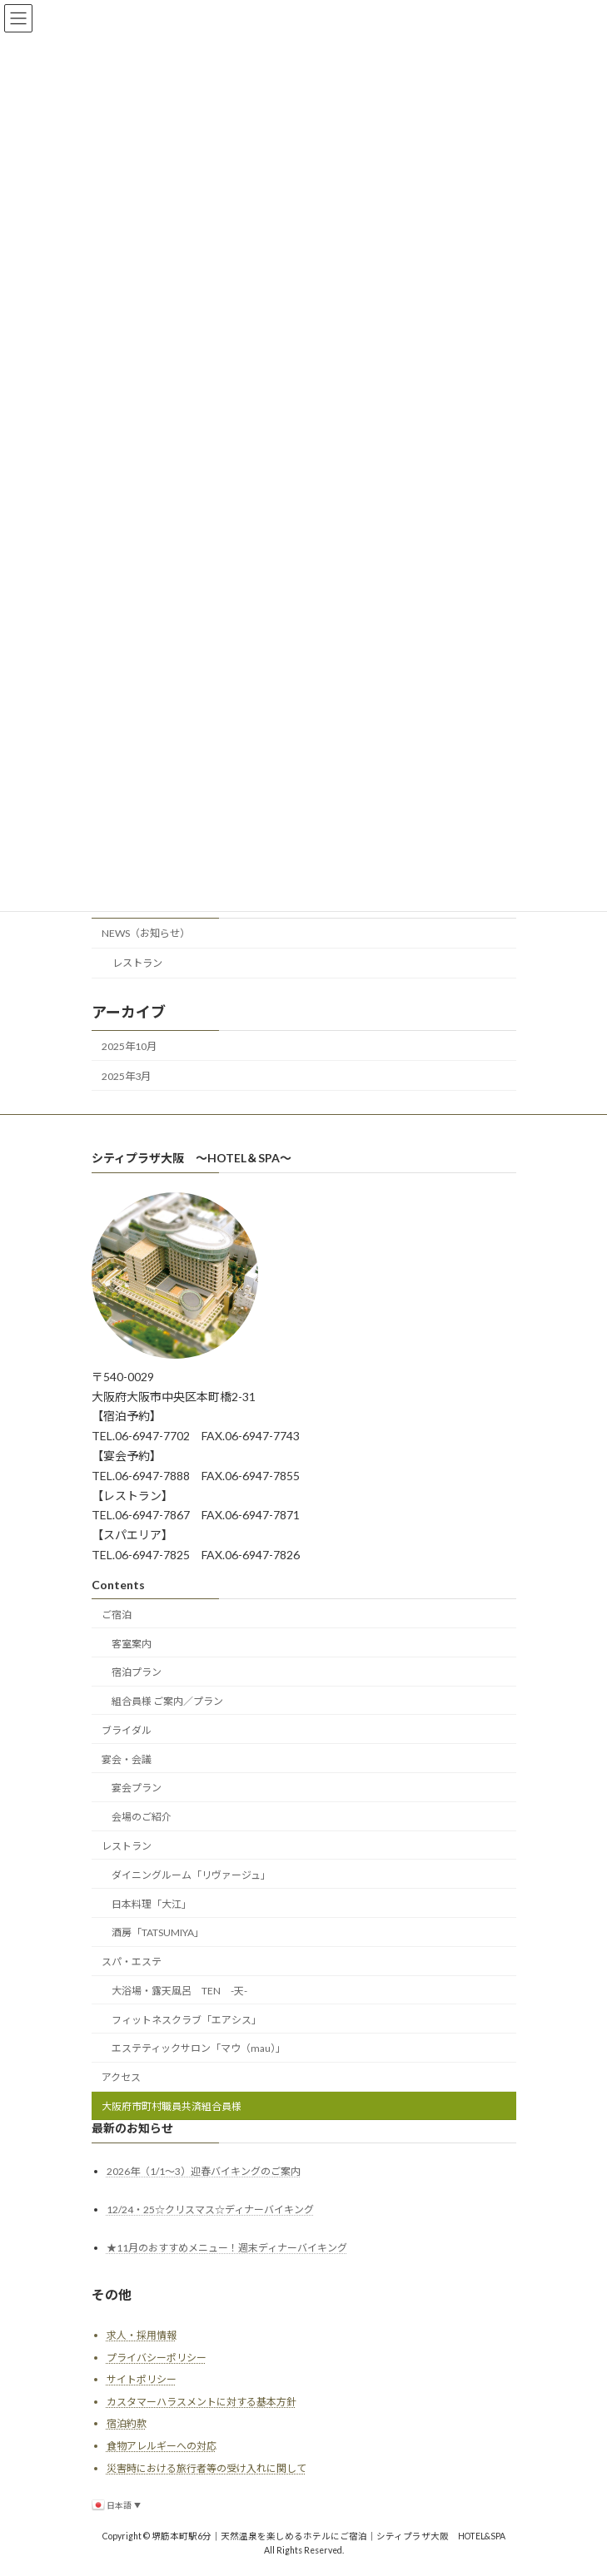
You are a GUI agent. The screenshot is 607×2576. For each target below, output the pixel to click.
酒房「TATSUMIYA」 (158, 1932)
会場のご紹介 (142, 1817)
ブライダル (127, 1730)
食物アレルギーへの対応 (161, 2446)
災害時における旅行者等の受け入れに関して (206, 2468)
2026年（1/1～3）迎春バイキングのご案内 (204, 2171)
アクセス (121, 2077)
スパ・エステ (132, 1961)
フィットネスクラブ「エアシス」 (186, 2020)
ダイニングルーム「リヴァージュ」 (191, 1875)
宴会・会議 (127, 1759)
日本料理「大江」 (152, 1904)
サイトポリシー (142, 2379)
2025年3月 (126, 1075)
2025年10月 (129, 1045)
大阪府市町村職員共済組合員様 (171, 2106)
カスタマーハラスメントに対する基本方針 (201, 2401)
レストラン (137, 963)
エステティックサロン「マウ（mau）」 (199, 2048)
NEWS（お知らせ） (146, 933)
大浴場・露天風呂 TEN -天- (179, 1990)
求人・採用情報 (142, 2335)
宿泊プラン (137, 1672)
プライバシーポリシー (156, 2357)
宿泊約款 (127, 2423)
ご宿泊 (117, 1614)
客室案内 (132, 1643)
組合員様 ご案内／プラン (167, 1701)
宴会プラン (137, 1787)
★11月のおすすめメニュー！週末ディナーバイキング (227, 2248)
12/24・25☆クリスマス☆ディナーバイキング (210, 2209)
